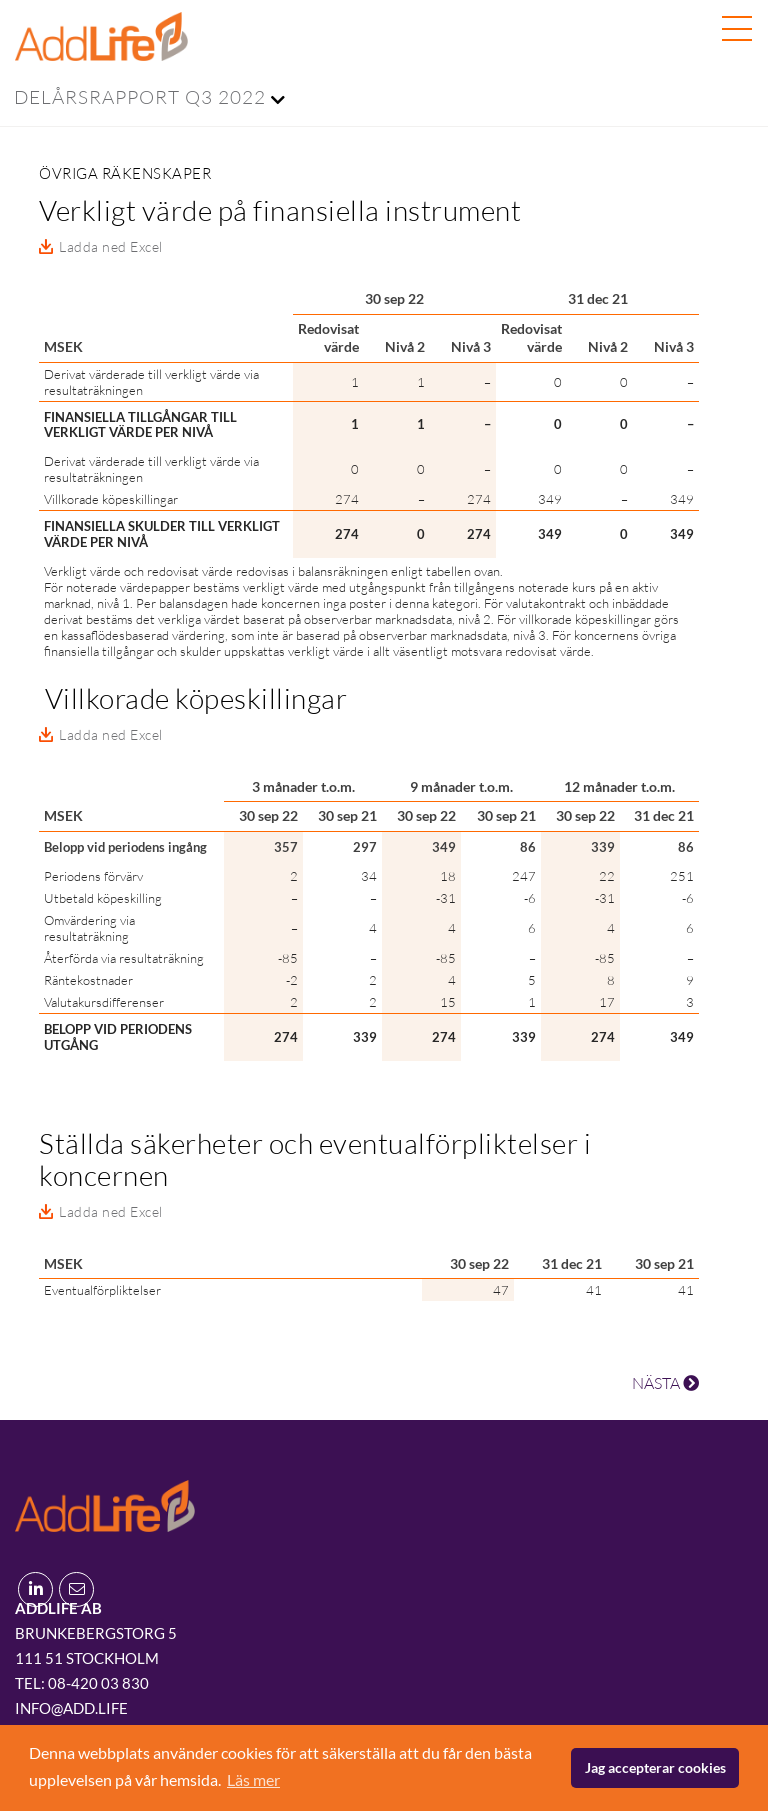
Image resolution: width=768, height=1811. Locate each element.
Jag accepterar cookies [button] (655, 1767)
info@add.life (71, 1708)
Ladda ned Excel (111, 246)
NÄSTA (665, 1383)
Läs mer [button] (253, 1779)
